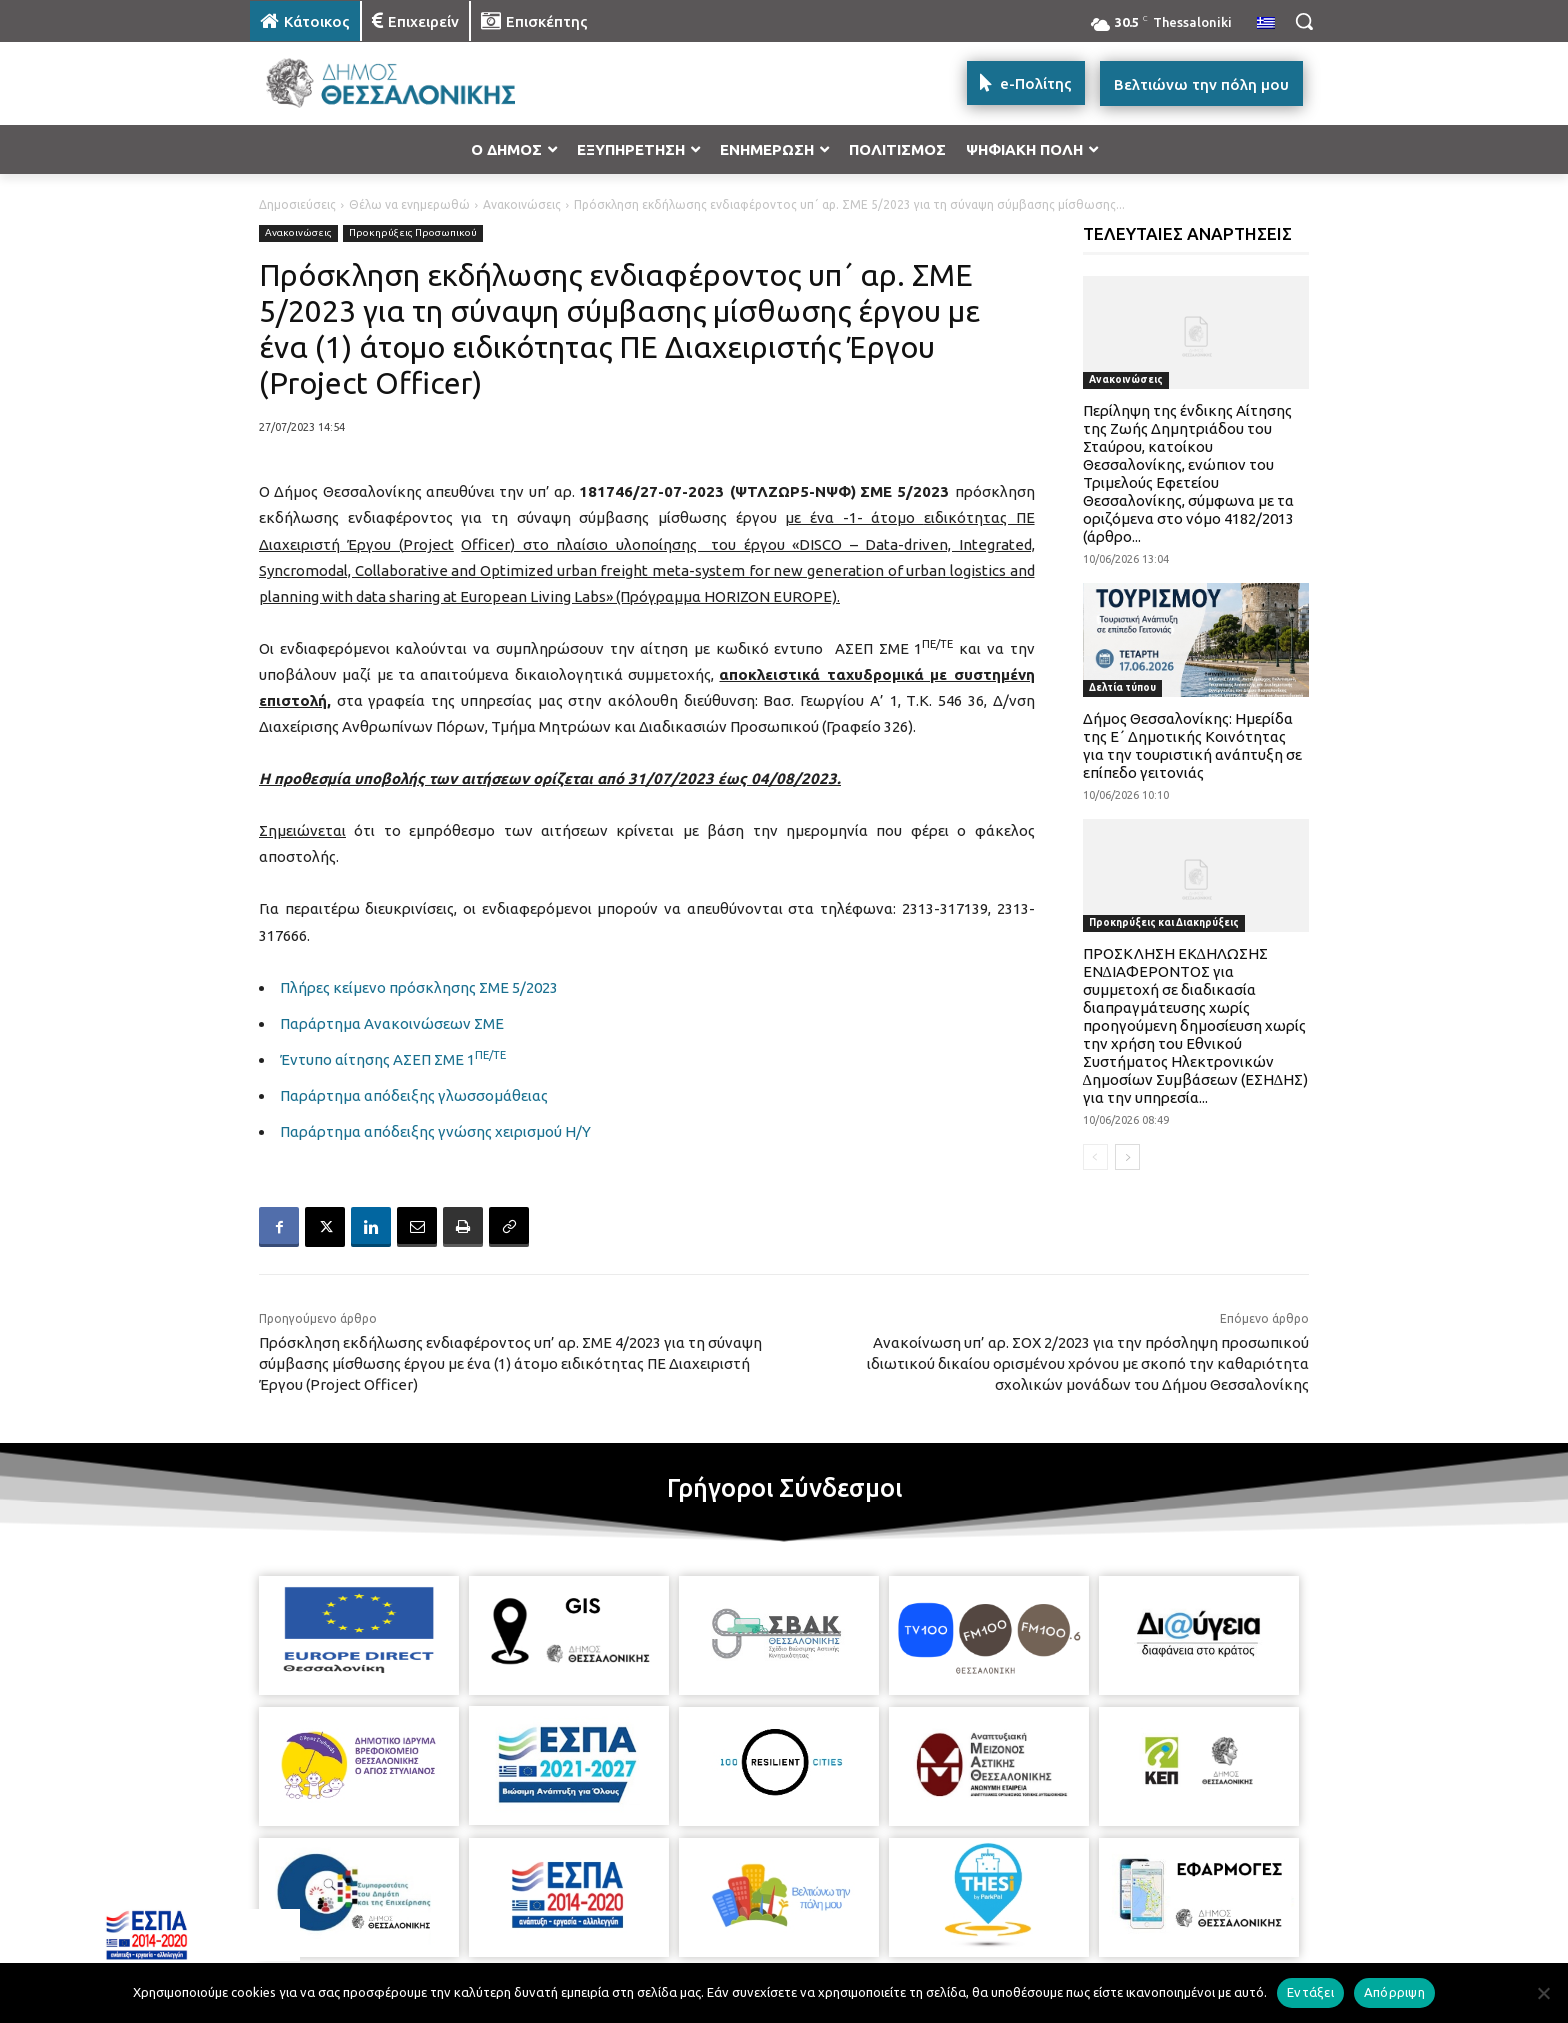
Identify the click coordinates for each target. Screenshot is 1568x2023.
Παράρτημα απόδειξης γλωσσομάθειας (414, 1095)
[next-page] (1127, 1157)
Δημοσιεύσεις (297, 204)
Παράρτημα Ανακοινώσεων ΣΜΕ (392, 1023)
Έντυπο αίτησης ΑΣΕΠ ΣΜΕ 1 (393, 1059)
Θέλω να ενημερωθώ (409, 204)
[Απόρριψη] (1543, 1993)
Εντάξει (1310, 1992)
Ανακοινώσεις (522, 204)
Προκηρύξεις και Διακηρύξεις (1164, 922)
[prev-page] (1095, 1157)
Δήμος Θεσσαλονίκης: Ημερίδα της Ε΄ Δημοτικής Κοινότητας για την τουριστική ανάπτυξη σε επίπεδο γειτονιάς (1192, 745)
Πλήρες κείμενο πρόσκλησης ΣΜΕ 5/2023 (419, 987)
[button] (1304, 21)
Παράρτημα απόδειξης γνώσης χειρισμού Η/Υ (435, 1131)
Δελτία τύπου (1122, 687)
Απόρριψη (1394, 1992)
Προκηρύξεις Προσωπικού (413, 233)
